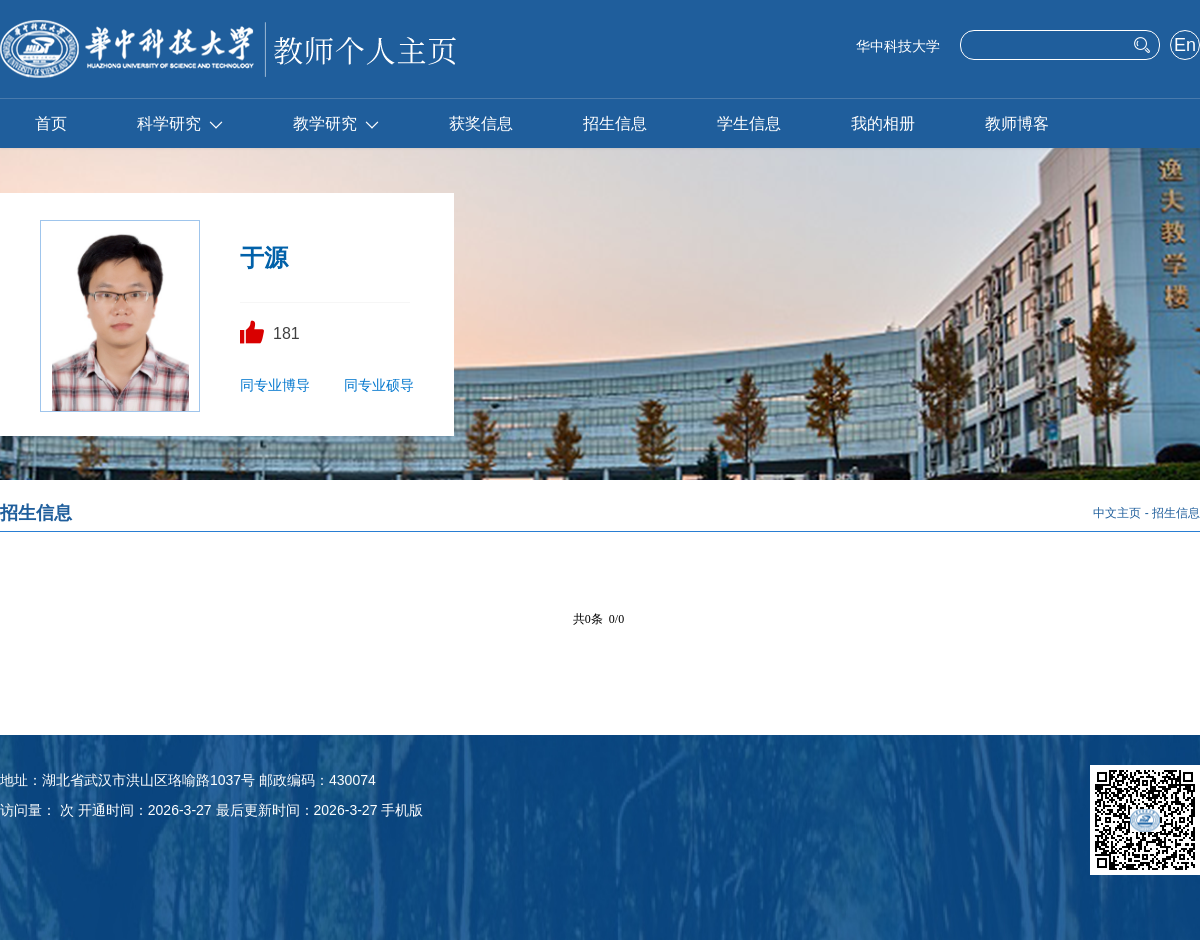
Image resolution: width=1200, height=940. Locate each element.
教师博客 (1017, 123)
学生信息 (749, 123)
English (1184, 47)
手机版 (402, 810)
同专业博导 (275, 385)
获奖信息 (481, 123)
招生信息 (615, 123)
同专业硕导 (379, 385)
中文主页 (1117, 513)
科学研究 (180, 123)
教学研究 (336, 123)
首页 (51, 123)
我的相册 (883, 123)
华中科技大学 (898, 46)
